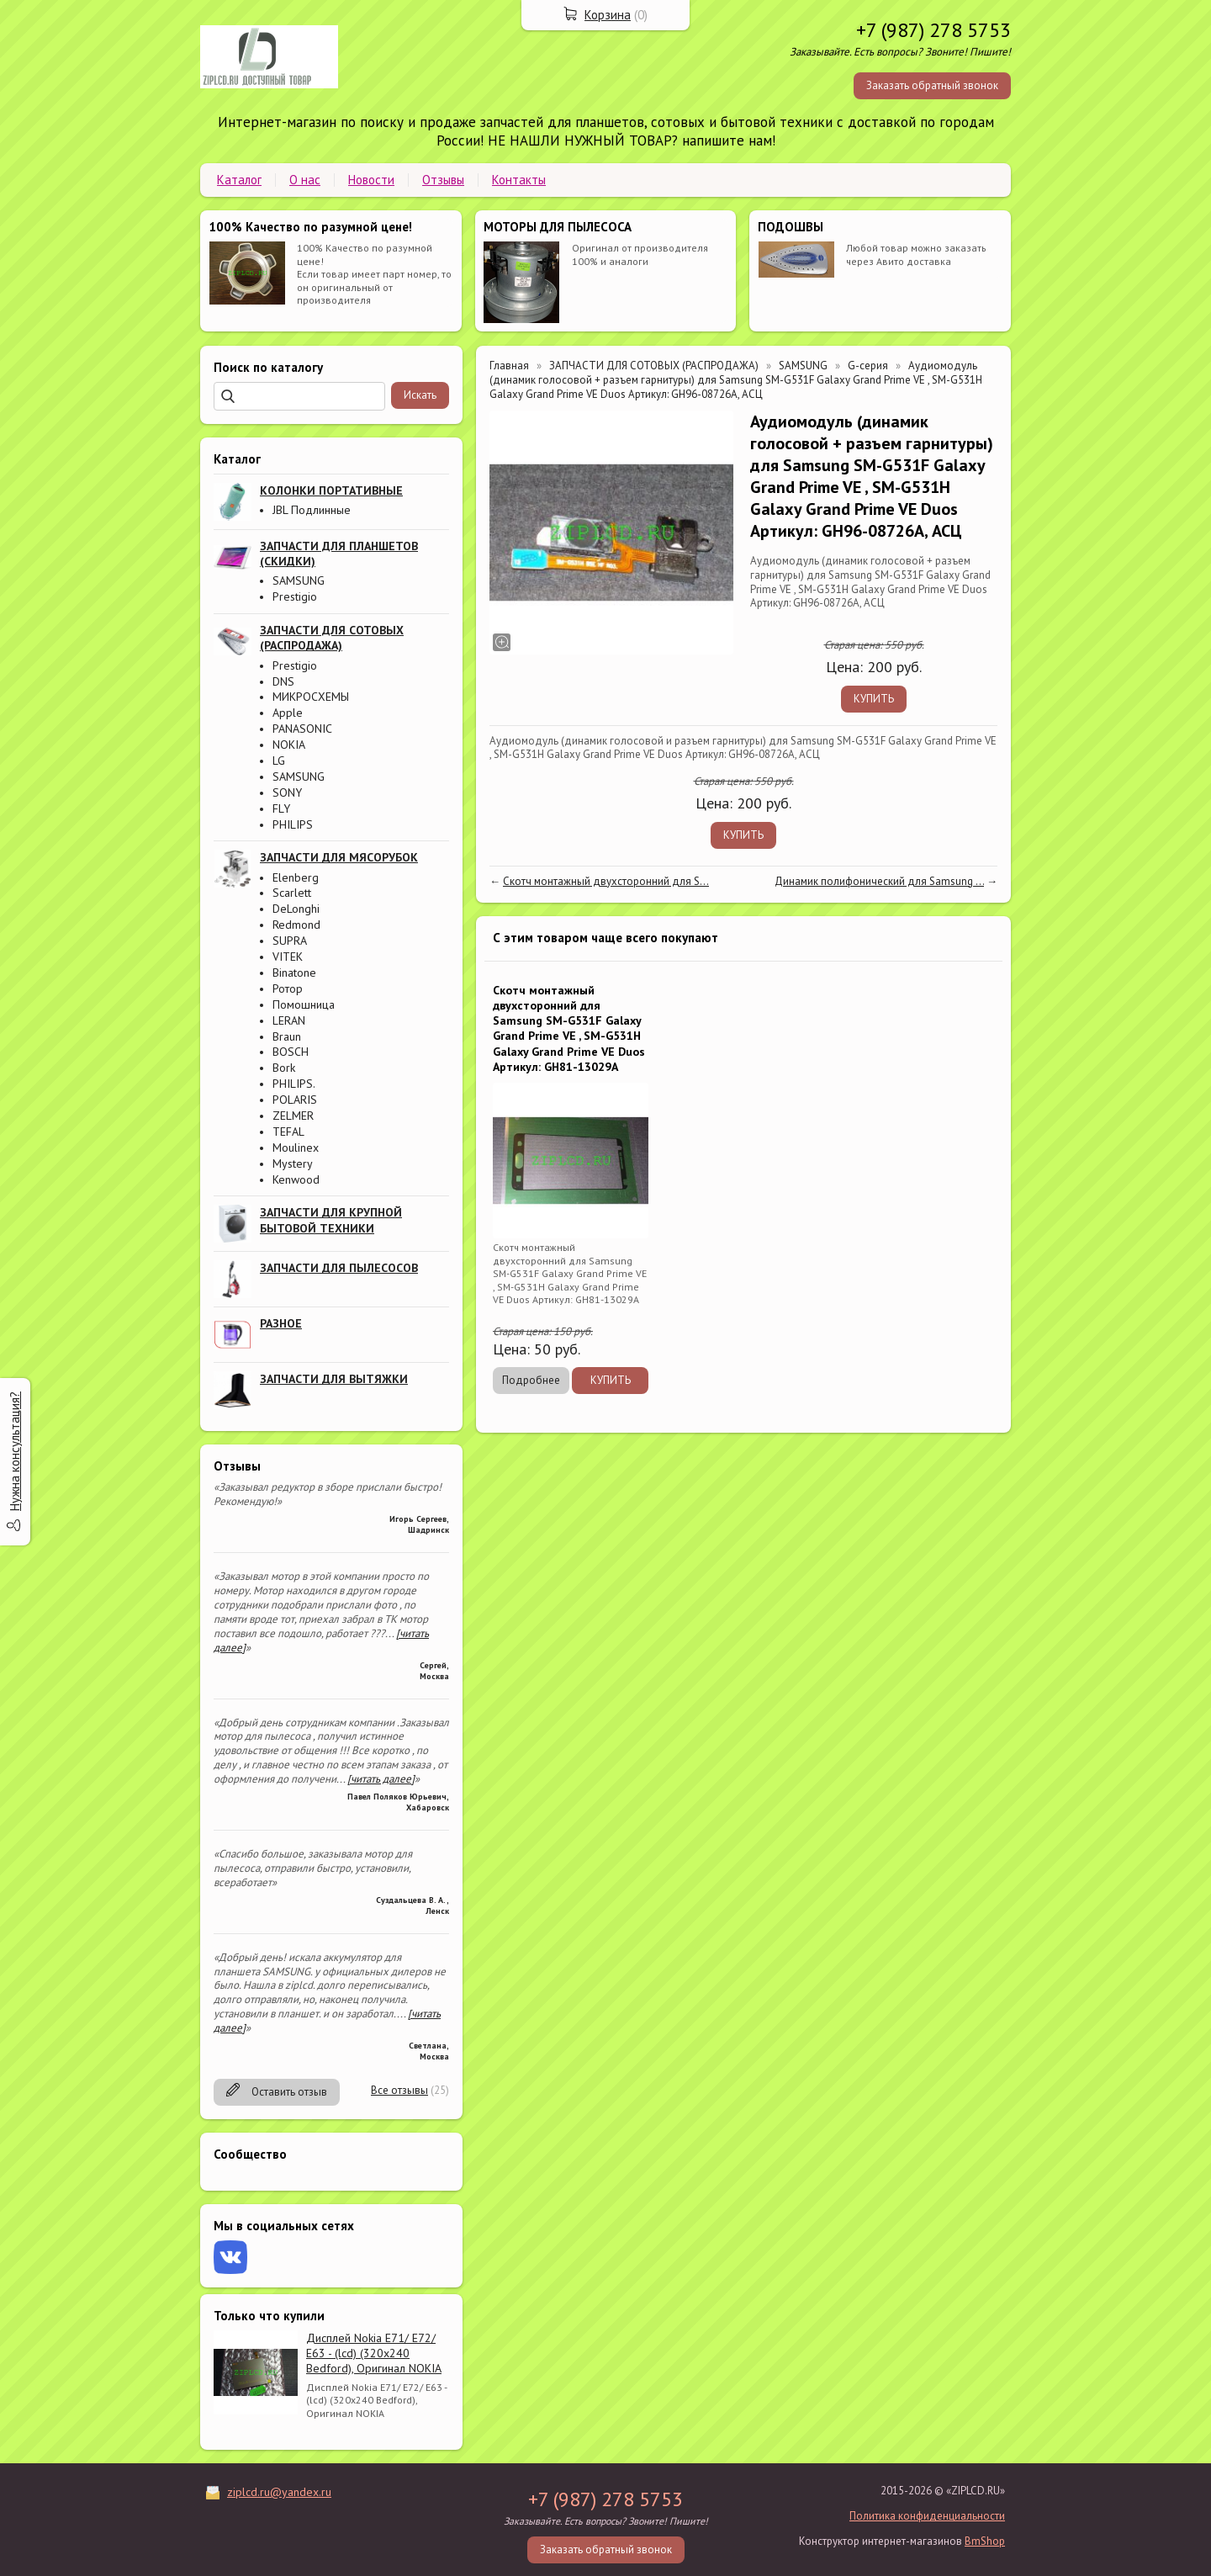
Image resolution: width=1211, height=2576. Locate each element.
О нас (304, 180)
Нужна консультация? (15, 1451)
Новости (371, 180)
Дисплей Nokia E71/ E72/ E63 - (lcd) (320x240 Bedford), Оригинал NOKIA (374, 2353)
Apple (287, 712)
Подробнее (531, 1380)
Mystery (292, 1163)
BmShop (985, 2541)
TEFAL (288, 1131)
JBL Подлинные (311, 509)
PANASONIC (302, 728)
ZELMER (293, 1115)
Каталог (239, 180)
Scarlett (291, 892)
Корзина (607, 15)
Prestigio (294, 596)
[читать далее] (381, 1779)
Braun (286, 1036)
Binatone (294, 972)
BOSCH (290, 1051)
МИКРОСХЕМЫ (310, 696)
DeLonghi (296, 908)
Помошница (303, 1004)
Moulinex (295, 1147)
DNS (283, 681)
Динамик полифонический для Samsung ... (879, 881)
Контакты (519, 180)
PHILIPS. (293, 1083)
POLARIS (294, 1099)
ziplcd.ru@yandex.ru (279, 2491)
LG (278, 760)
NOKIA (288, 744)
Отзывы (443, 180)
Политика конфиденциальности (927, 2516)
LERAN (288, 1020)
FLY (281, 808)
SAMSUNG (298, 580)
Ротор (287, 988)
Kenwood (296, 1179)
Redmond (296, 924)
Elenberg (295, 877)
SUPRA (289, 940)
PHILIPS (292, 824)
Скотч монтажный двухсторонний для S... (606, 881)
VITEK (287, 956)
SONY (287, 792)
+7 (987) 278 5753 (933, 30)
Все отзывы (399, 2090)
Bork (283, 1067)
